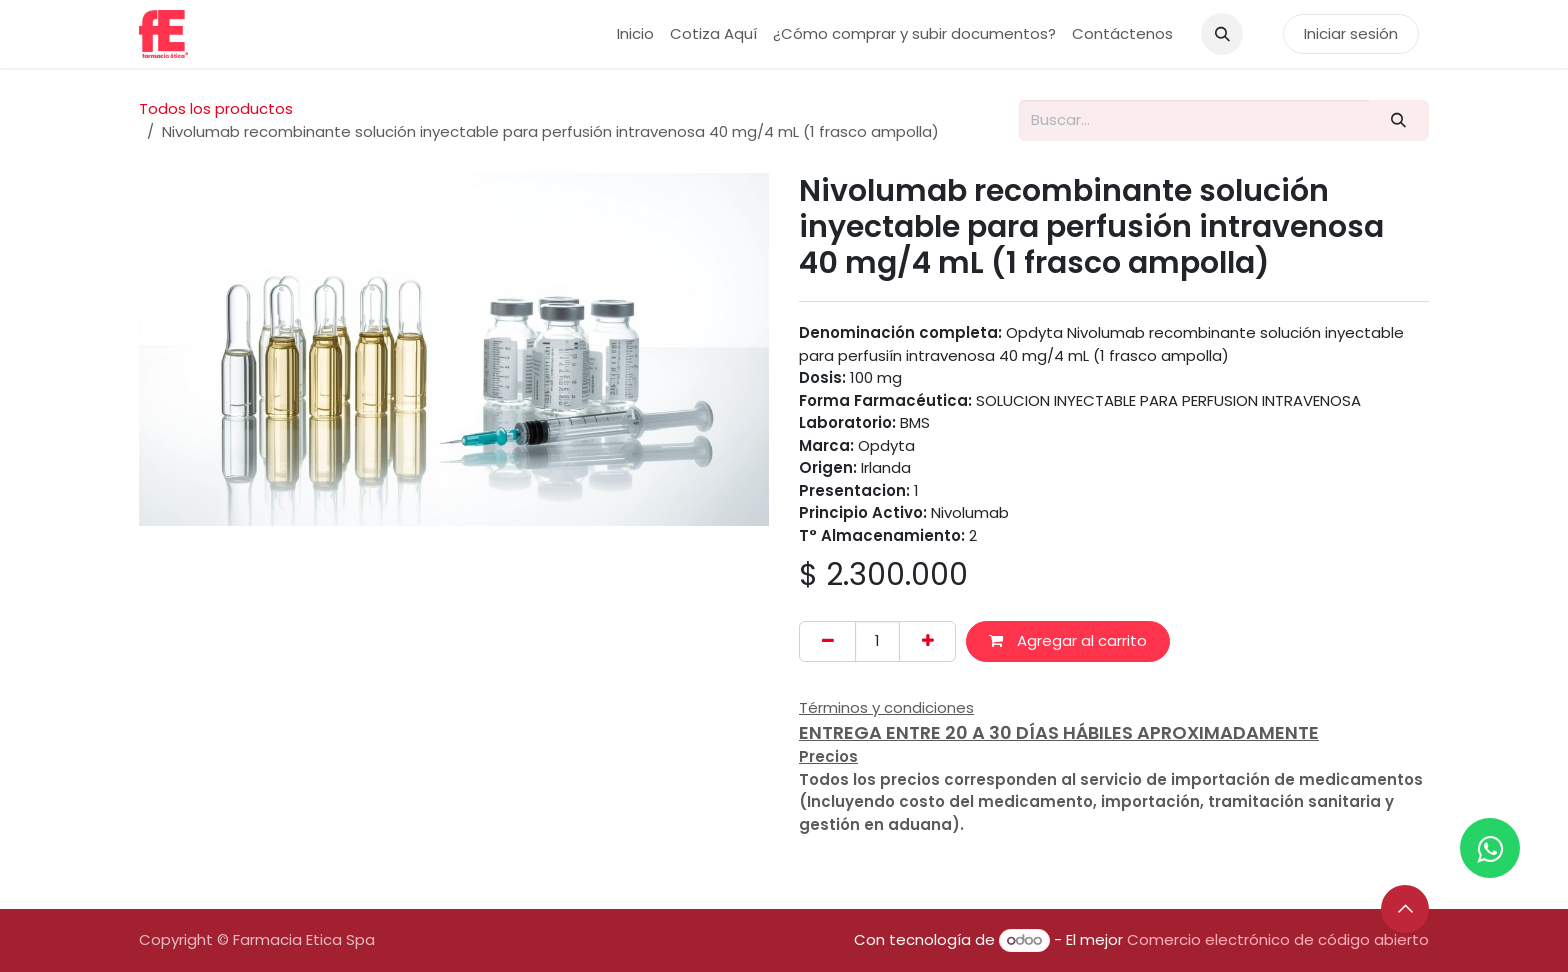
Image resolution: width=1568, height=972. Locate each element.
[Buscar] (1399, 120)
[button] (1222, 34)
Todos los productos (216, 108)
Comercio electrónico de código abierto (1278, 939)
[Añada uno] (927, 641)
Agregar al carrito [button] (1068, 640)
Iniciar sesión (1351, 33)
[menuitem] (635, 34)
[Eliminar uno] (827, 641)
